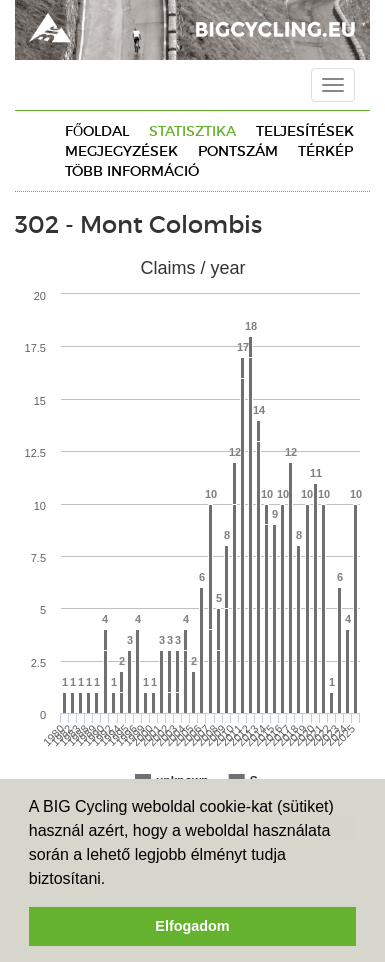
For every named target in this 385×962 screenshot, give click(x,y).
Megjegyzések (121, 151)
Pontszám (238, 151)
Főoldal (97, 131)
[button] (113, 880)
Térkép (325, 151)
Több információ (132, 171)
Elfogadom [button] (192, 926)
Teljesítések (305, 131)
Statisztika (192, 131)
